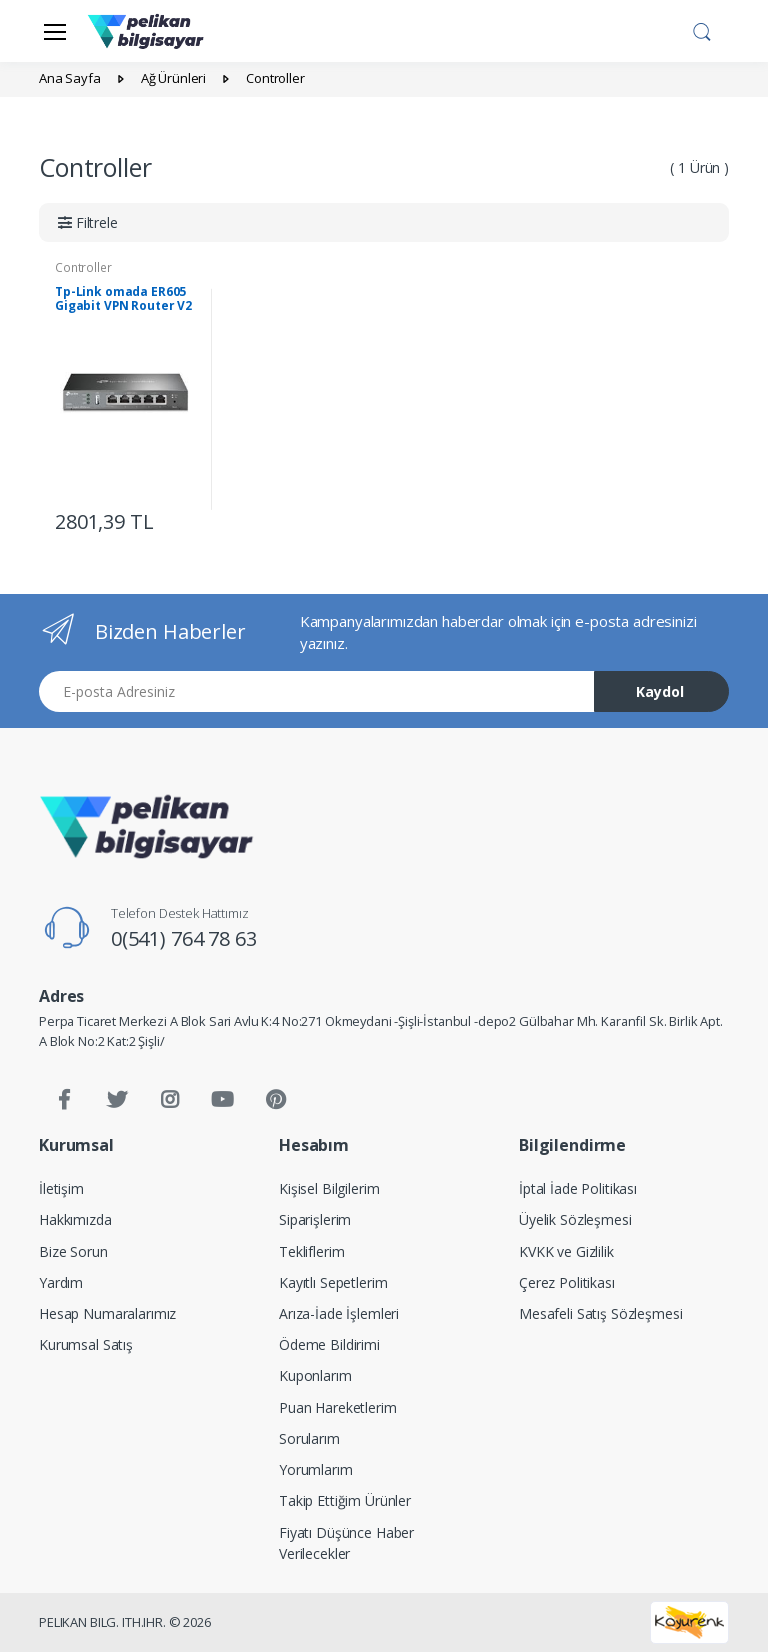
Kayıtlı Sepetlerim (333, 1282)
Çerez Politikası (567, 1282)
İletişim (61, 1188)
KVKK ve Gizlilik (566, 1251)
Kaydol (660, 691)
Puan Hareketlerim (338, 1407)
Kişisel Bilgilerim (329, 1188)
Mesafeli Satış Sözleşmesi (600, 1313)
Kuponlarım (315, 1375)
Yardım (61, 1282)
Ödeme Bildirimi (329, 1344)
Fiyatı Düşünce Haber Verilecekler (346, 1543)
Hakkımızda (75, 1219)
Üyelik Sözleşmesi (575, 1219)
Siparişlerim (315, 1219)
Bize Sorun (73, 1251)
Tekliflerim (311, 1251)
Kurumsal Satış (86, 1344)
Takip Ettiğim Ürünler (345, 1500)
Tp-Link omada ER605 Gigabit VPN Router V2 (123, 299)
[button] (702, 29)
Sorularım (309, 1438)
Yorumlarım (316, 1469)
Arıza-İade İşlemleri (339, 1313)
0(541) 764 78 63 (184, 938)
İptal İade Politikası (578, 1188)
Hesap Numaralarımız (107, 1313)
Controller (83, 267)
